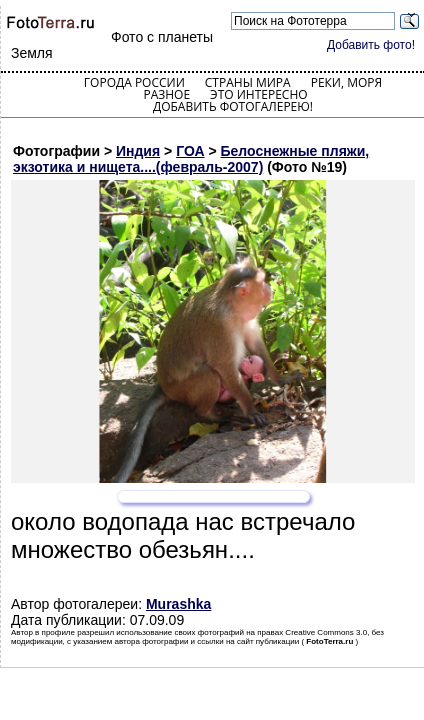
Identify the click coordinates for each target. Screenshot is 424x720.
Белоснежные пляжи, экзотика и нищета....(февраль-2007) (191, 159)
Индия (138, 151)
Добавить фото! (371, 45)
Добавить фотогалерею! (233, 106)
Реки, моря (346, 82)
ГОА (190, 151)
